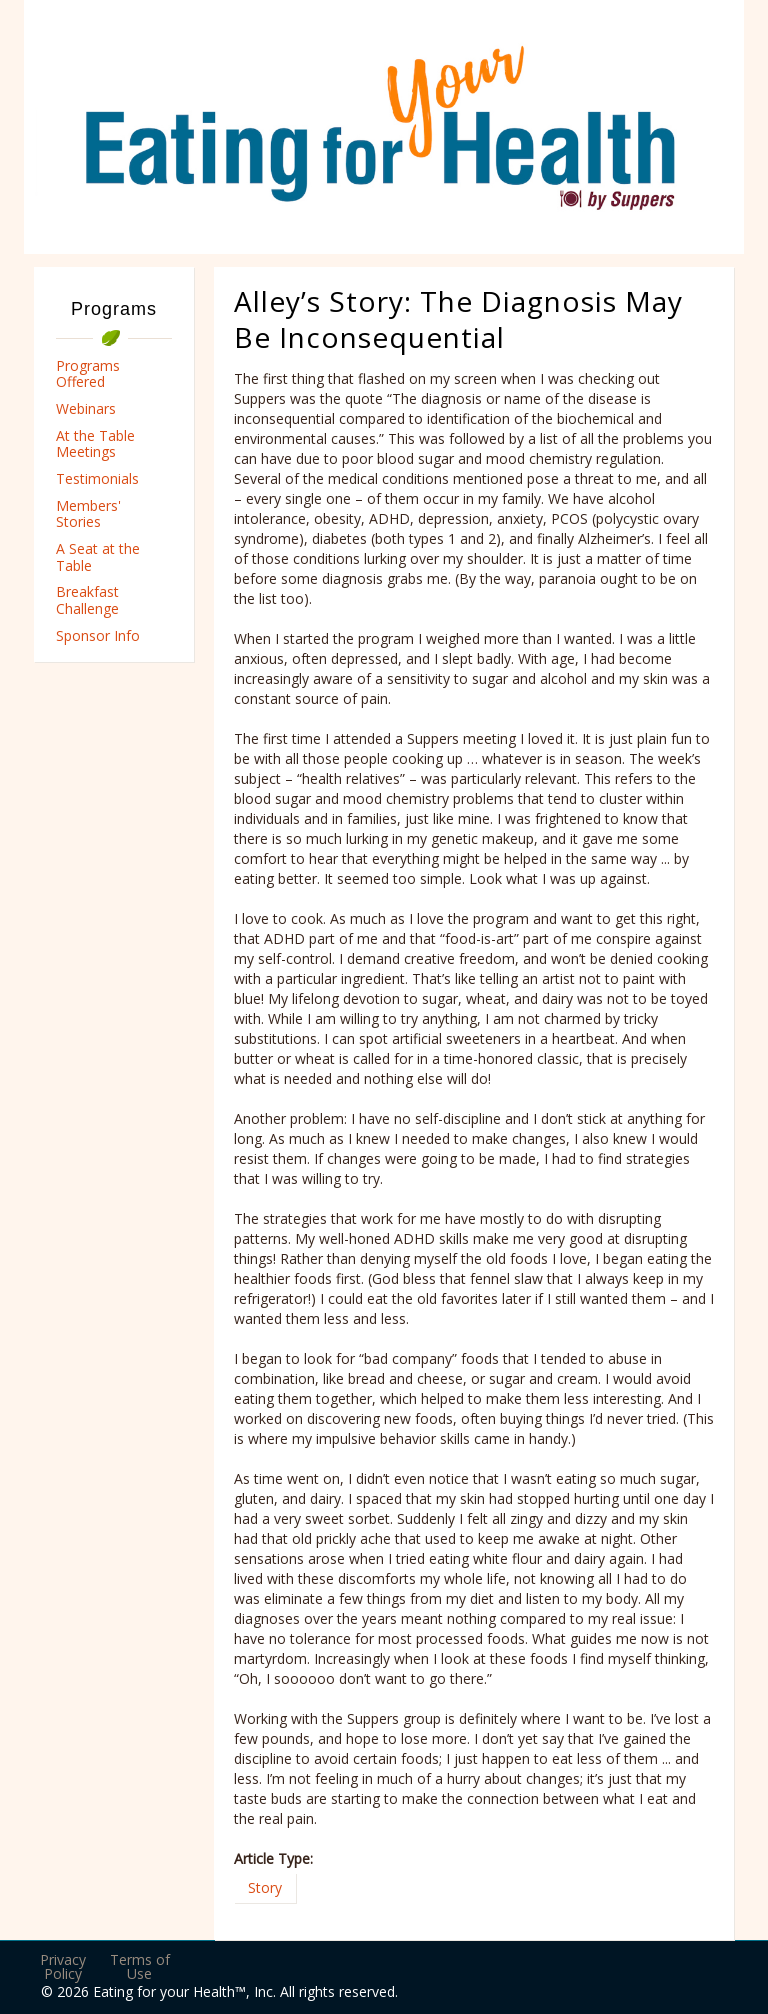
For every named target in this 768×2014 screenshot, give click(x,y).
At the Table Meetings (95, 444)
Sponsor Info (98, 635)
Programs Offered (88, 374)
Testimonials (97, 478)
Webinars (86, 408)
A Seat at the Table (98, 557)
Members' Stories (88, 514)
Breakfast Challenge (87, 600)
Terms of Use (140, 1966)
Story (265, 1887)
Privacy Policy (63, 1966)
